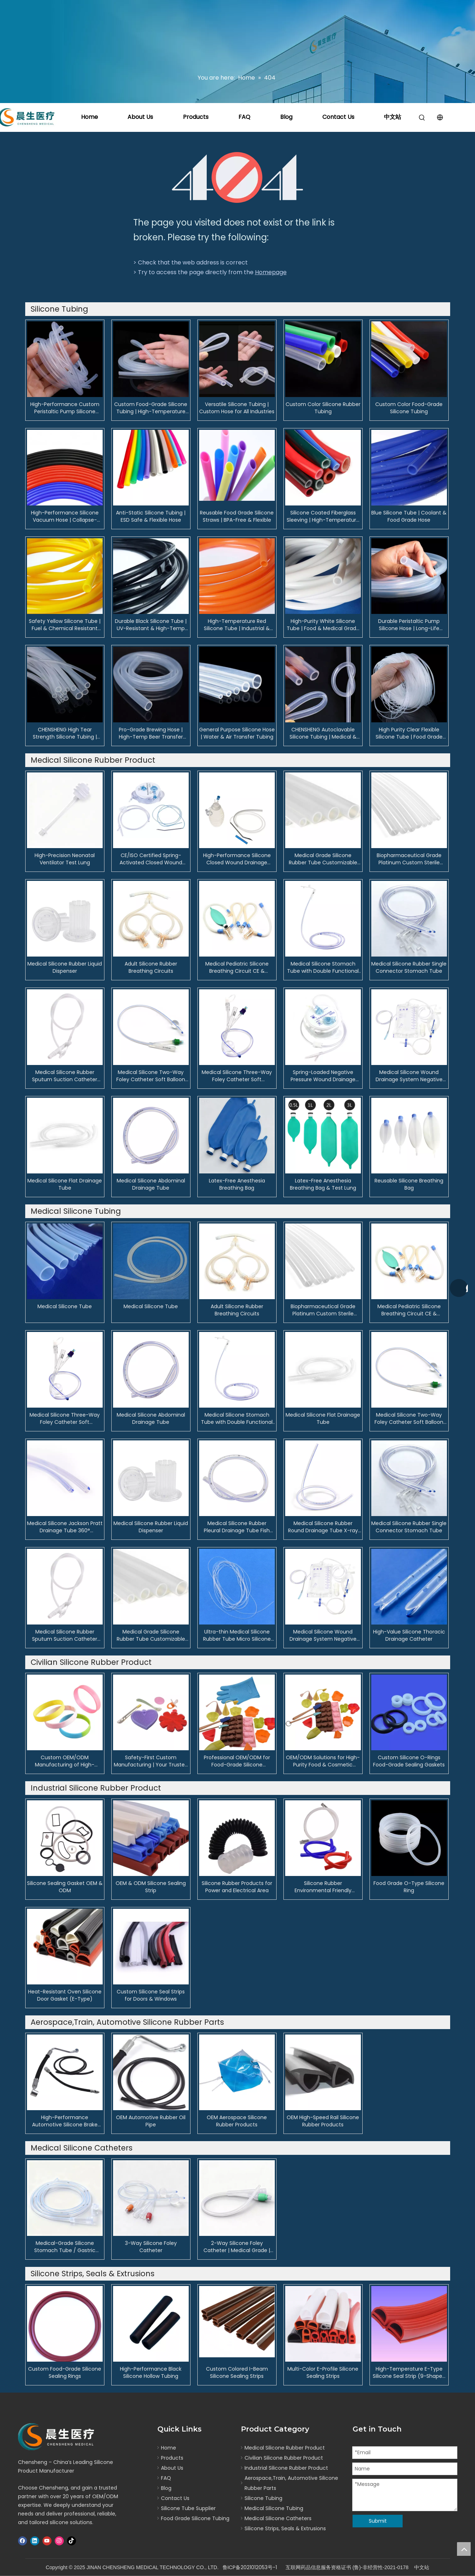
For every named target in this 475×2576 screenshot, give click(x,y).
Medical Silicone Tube (64, 1306)
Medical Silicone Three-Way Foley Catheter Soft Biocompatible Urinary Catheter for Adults (237, 1076)
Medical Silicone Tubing (274, 2508)
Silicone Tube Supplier (188, 2508)
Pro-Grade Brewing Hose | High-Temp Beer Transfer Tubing (151, 733)
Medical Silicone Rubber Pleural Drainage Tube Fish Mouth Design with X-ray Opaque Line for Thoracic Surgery (237, 1527)
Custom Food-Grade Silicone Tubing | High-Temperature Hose (150, 408)
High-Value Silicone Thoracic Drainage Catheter (409, 1635)
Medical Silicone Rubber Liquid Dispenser (64, 967)
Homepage (271, 272)
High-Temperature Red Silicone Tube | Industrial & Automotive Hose (237, 625)
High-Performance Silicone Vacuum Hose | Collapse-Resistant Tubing (65, 516)
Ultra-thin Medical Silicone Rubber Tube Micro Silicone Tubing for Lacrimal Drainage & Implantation (237, 1635)
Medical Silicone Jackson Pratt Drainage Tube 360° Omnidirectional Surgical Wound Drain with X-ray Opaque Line (65, 1527)
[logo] (58, 2437)
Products (196, 117)
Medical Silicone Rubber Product (285, 2447)
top (464, 2549)
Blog (286, 117)
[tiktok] (71, 2540)
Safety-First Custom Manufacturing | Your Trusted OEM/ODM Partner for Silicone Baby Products (150, 1761)
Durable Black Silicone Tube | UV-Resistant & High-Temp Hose (151, 625)
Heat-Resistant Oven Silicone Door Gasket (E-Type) (65, 1995)
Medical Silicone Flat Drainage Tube (64, 1184)
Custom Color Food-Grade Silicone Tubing (409, 408)
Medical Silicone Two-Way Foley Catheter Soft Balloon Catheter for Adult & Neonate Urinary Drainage (150, 1076)
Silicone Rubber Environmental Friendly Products (323, 1887)
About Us (140, 117)
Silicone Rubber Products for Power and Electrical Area (237, 1887)
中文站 (392, 117)
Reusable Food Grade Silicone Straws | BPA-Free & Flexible (237, 516)
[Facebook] (22, 2540)
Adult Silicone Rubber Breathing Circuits (151, 967)
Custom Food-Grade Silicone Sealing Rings (64, 2372)
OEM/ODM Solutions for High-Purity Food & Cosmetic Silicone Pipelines (323, 1761)
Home (89, 117)
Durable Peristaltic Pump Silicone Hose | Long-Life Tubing (409, 625)
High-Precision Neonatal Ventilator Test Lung (65, 859)
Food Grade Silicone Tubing (195, 2518)
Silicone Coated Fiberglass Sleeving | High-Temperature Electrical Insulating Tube (323, 516)
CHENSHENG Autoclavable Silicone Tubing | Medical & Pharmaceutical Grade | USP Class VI (323, 733)
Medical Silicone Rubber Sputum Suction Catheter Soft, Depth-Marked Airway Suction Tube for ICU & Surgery (64, 1076)
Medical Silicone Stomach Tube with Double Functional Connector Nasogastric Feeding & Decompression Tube (323, 967)
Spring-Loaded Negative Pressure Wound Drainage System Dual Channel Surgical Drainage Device (323, 1076)
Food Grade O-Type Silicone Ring (408, 1887)
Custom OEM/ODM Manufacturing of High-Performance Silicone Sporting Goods (64, 1761)
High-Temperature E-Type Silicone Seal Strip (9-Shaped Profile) (409, 2372)
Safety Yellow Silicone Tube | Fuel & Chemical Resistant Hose (64, 625)
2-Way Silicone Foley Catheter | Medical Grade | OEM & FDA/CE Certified (236, 2246)
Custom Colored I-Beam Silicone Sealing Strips (237, 2372)
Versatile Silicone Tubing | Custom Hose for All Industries (236, 408)
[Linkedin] (34, 2540)
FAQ (244, 117)
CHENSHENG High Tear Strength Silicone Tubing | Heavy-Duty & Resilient (65, 733)
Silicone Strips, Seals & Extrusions (285, 2528)
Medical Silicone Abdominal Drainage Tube (151, 1184)
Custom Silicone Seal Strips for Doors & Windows (151, 1995)
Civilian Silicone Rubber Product (284, 2457)
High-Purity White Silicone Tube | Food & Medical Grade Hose (323, 625)
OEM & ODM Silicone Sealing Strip (151, 1887)
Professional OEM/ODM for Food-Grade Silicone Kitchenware (237, 1761)
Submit (378, 2520)
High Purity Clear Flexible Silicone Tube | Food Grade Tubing (409, 733)
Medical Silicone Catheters (278, 2518)
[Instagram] (59, 2540)
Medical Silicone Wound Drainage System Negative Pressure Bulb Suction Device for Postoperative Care (409, 1076)
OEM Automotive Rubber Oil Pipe (150, 2121)
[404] (237, 177)
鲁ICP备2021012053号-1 (250, 2567)
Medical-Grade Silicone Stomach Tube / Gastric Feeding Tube (64, 2246)
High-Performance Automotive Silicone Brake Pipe (65, 2121)
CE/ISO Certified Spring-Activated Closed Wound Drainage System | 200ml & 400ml (150, 859)
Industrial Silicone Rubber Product (286, 2468)
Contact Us (338, 117)
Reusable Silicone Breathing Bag (409, 1184)
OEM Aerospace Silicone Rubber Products (237, 2121)
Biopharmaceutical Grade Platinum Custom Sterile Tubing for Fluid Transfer (409, 859)
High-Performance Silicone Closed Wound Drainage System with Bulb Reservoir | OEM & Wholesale (237, 859)
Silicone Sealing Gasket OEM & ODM (65, 1887)
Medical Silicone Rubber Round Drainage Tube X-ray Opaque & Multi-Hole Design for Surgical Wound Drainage (323, 1527)
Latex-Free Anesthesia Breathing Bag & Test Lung (323, 1184)
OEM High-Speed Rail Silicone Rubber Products (323, 2121)
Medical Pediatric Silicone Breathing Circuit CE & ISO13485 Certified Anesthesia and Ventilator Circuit (237, 967)
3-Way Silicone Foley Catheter (151, 2246)
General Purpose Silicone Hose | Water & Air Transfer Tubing (237, 733)
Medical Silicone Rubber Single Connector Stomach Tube (409, 967)
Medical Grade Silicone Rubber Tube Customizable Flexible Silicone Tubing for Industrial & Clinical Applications (323, 859)
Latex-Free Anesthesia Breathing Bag (237, 1184)
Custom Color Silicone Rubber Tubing (323, 408)
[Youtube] (46, 2540)
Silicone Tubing (263, 2498)
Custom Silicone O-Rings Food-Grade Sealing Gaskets (409, 1761)
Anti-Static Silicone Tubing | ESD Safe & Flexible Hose (150, 516)
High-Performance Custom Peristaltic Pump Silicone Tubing (64, 408)
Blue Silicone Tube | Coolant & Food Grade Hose (409, 516)
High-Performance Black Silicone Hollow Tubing (151, 2372)
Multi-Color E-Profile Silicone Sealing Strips (322, 2372)
